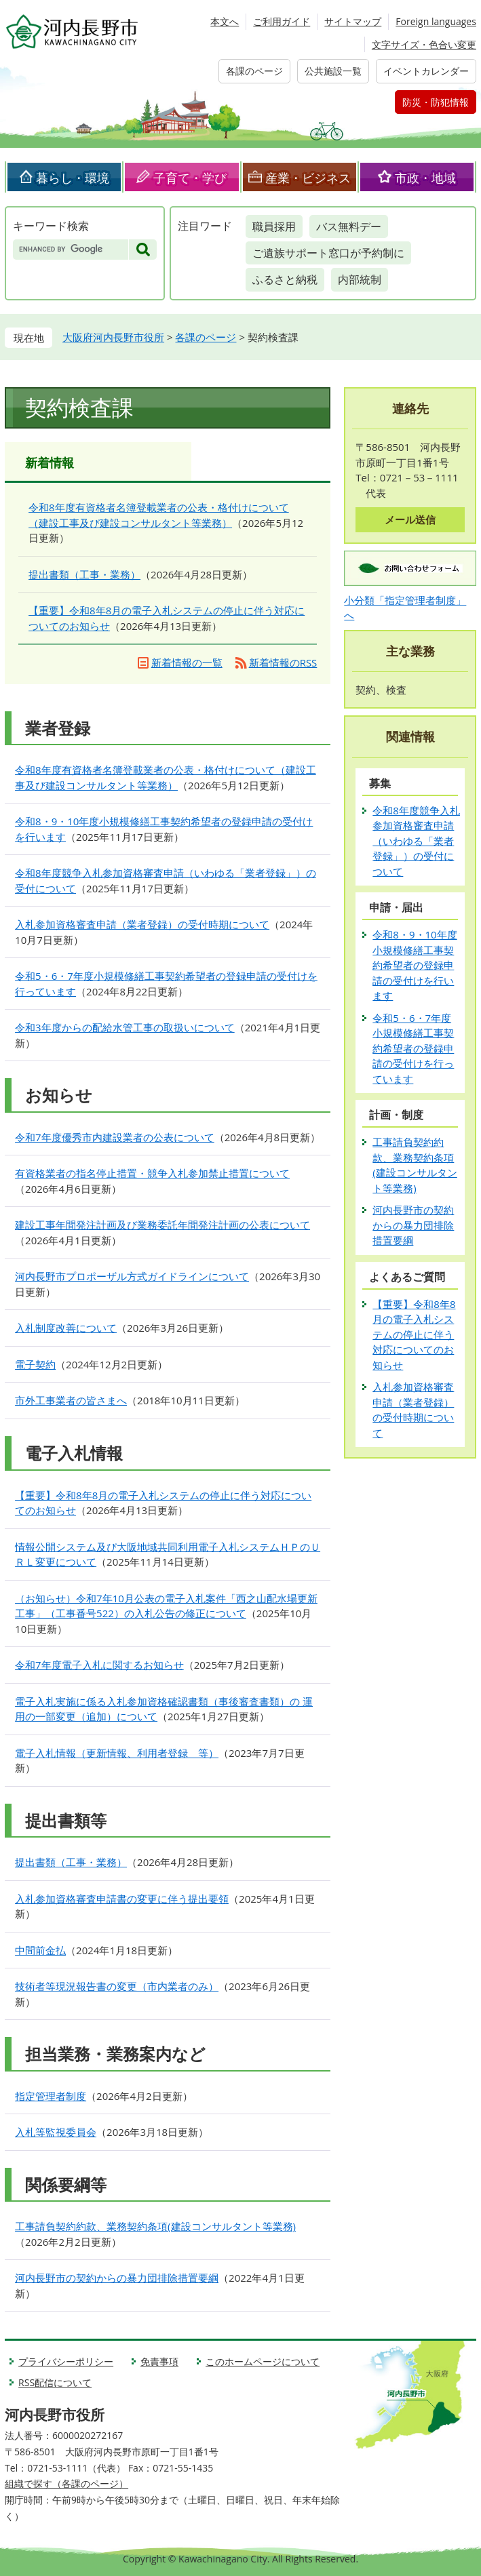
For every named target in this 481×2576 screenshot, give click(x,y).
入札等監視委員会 (55, 2132)
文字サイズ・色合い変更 (424, 44)
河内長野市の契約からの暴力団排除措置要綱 (116, 2277)
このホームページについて (263, 2361)
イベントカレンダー (426, 70)
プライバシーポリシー (65, 2361)
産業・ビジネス (308, 178)
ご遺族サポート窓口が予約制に (328, 252)
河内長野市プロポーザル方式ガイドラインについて (132, 1276)
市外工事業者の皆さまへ (71, 1400)
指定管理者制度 (50, 2096)
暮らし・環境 (72, 178)
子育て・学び (190, 178)
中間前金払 (40, 1950)
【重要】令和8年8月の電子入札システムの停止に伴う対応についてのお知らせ (413, 1334)
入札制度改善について (66, 1327)
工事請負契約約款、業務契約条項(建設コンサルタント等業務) (155, 2226)
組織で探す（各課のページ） (66, 2483)
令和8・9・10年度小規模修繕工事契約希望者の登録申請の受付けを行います (414, 965)
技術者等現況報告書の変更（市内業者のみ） (116, 1986)
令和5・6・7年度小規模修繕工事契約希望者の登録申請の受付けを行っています (413, 1048)
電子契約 (35, 1364)
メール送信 (410, 519)
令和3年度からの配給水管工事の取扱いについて (125, 1027)
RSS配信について (55, 2382)
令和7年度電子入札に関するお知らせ (99, 1664)
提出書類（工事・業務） (84, 574)
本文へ (224, 21)
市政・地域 (425, 178)
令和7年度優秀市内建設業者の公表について (114, 1137)
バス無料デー (348, 226)
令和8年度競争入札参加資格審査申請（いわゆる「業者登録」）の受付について (416, 841)
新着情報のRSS (283, 662)
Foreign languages (436, 21)
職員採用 (274, 226)
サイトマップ (352, 21)
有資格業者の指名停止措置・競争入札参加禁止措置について (152, 1173)
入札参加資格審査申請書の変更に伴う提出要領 (122, 1898)
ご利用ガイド (281, 21)
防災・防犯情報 (435, 102)
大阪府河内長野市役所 (113, 337)
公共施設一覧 (333, 70)
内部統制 (359, 279)
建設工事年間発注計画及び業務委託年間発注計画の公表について (162, 1224)
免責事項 (159, 2361)
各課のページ (254, 70)
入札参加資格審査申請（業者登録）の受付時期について (142, 924)
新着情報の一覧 (187, 662)
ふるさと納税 (285, 279)
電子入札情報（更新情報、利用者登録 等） (116, 1753)
